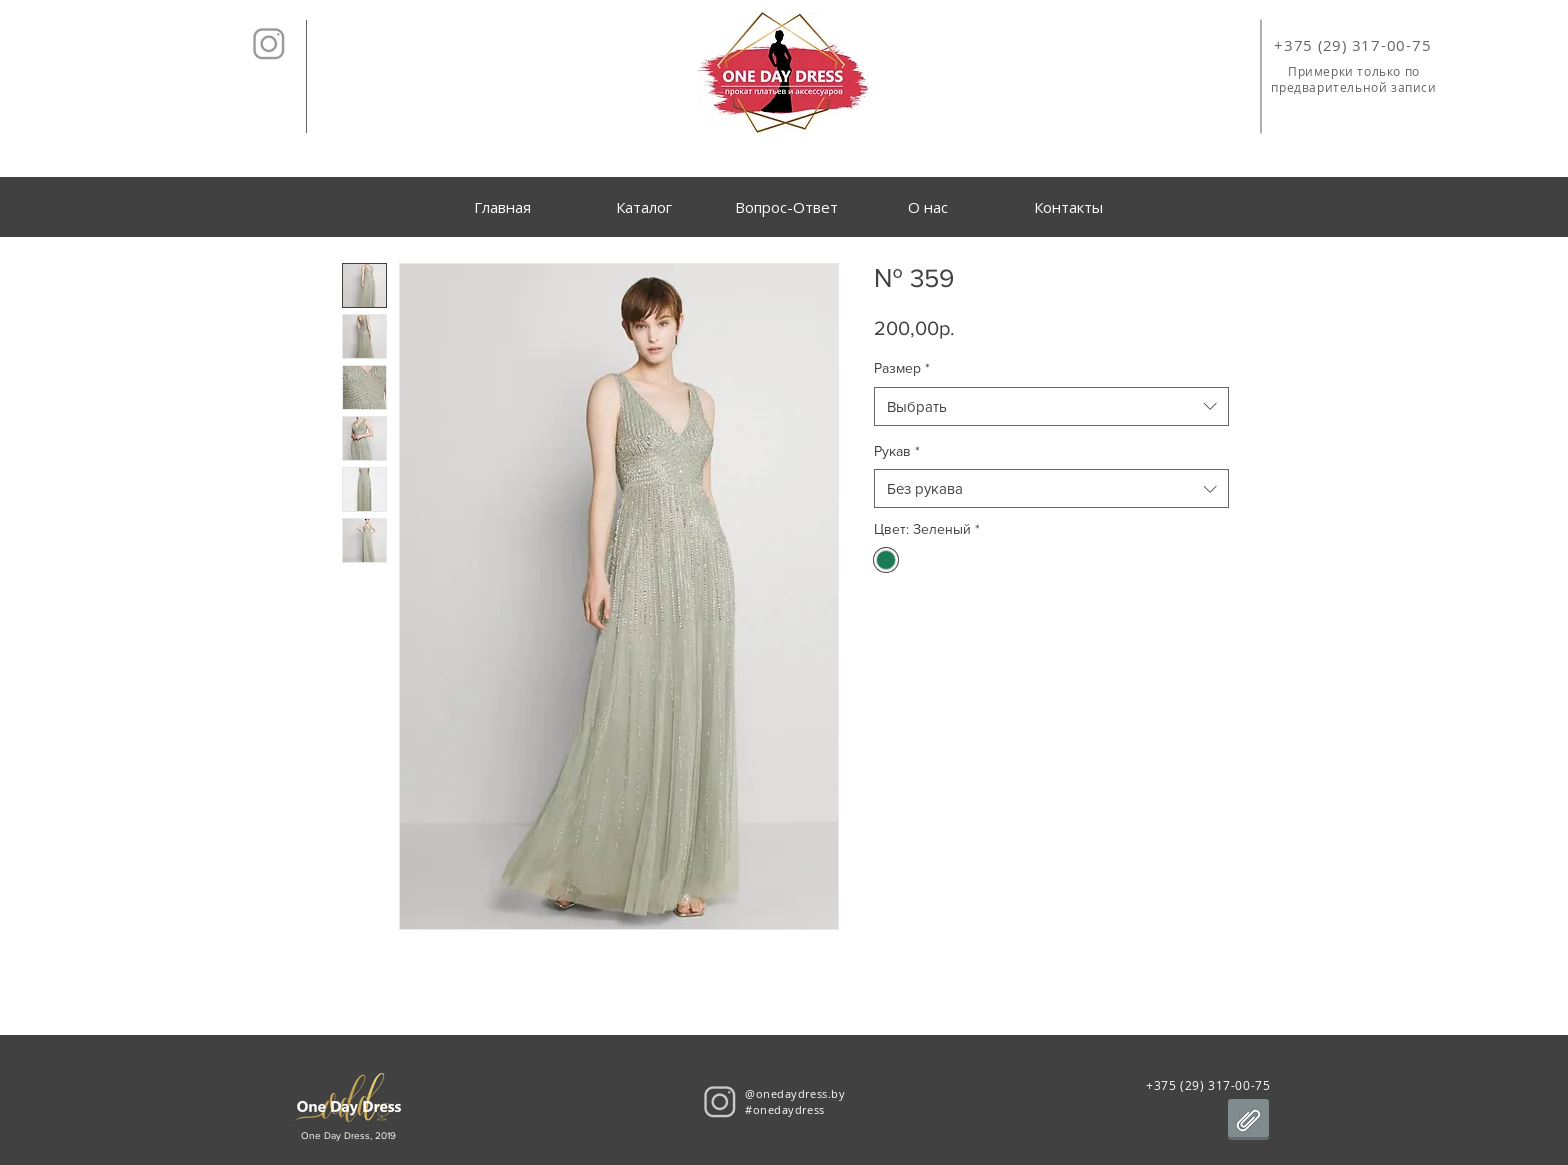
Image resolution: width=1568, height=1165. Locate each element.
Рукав (897, 451)
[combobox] (1051, 406)
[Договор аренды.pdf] (1248, 1122)
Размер (902, 368)
